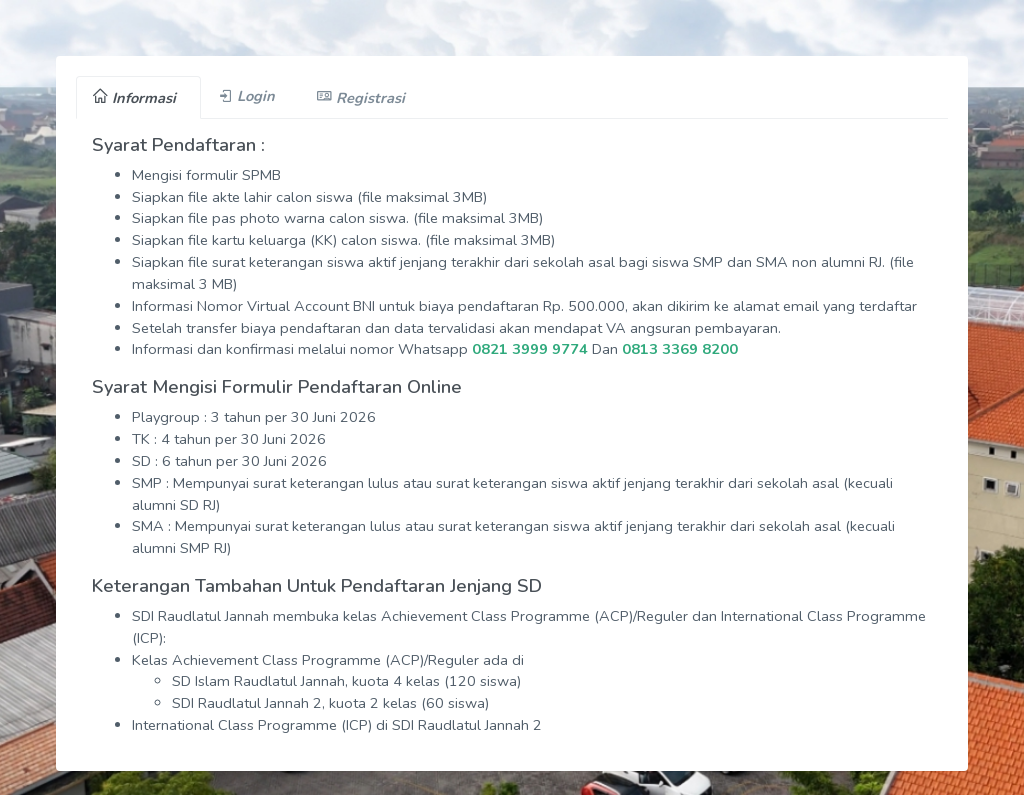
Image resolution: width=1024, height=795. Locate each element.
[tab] (138, 97)
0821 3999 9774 (530, 349)
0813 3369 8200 (680, 349)
